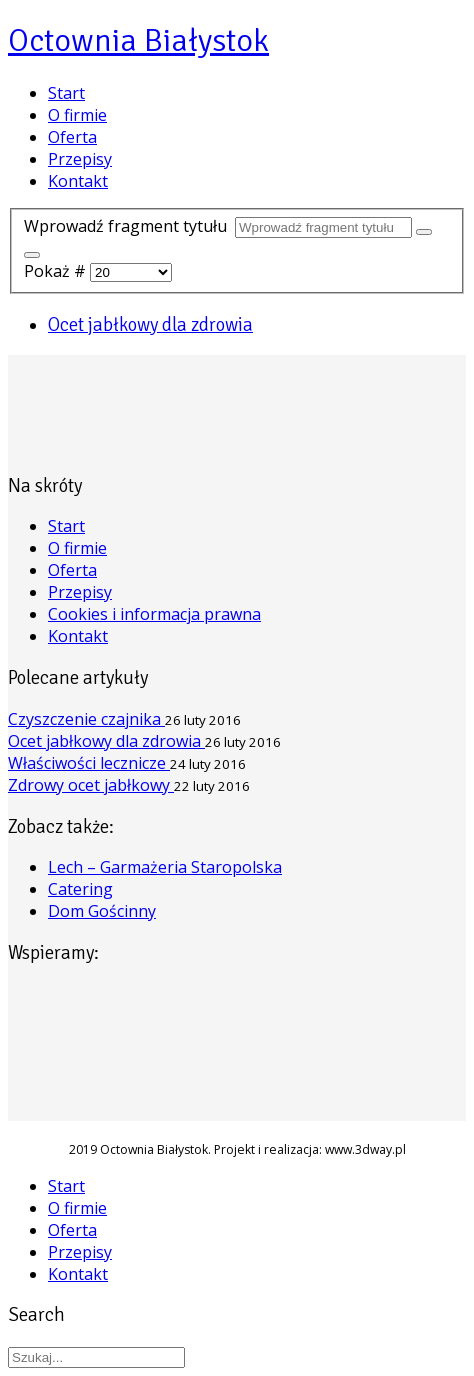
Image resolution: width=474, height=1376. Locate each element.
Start (66, 93)
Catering (80, 889)
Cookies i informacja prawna (154, 614)
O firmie (77, 115)
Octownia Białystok (138, 40)
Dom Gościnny (102, 911)
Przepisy (80, 159)
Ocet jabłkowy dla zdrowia (150, 324)
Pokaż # (57, 271)
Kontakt (78, 181)
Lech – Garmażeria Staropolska (165, 867)
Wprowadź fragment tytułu (129, 226)
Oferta (72, 137)
